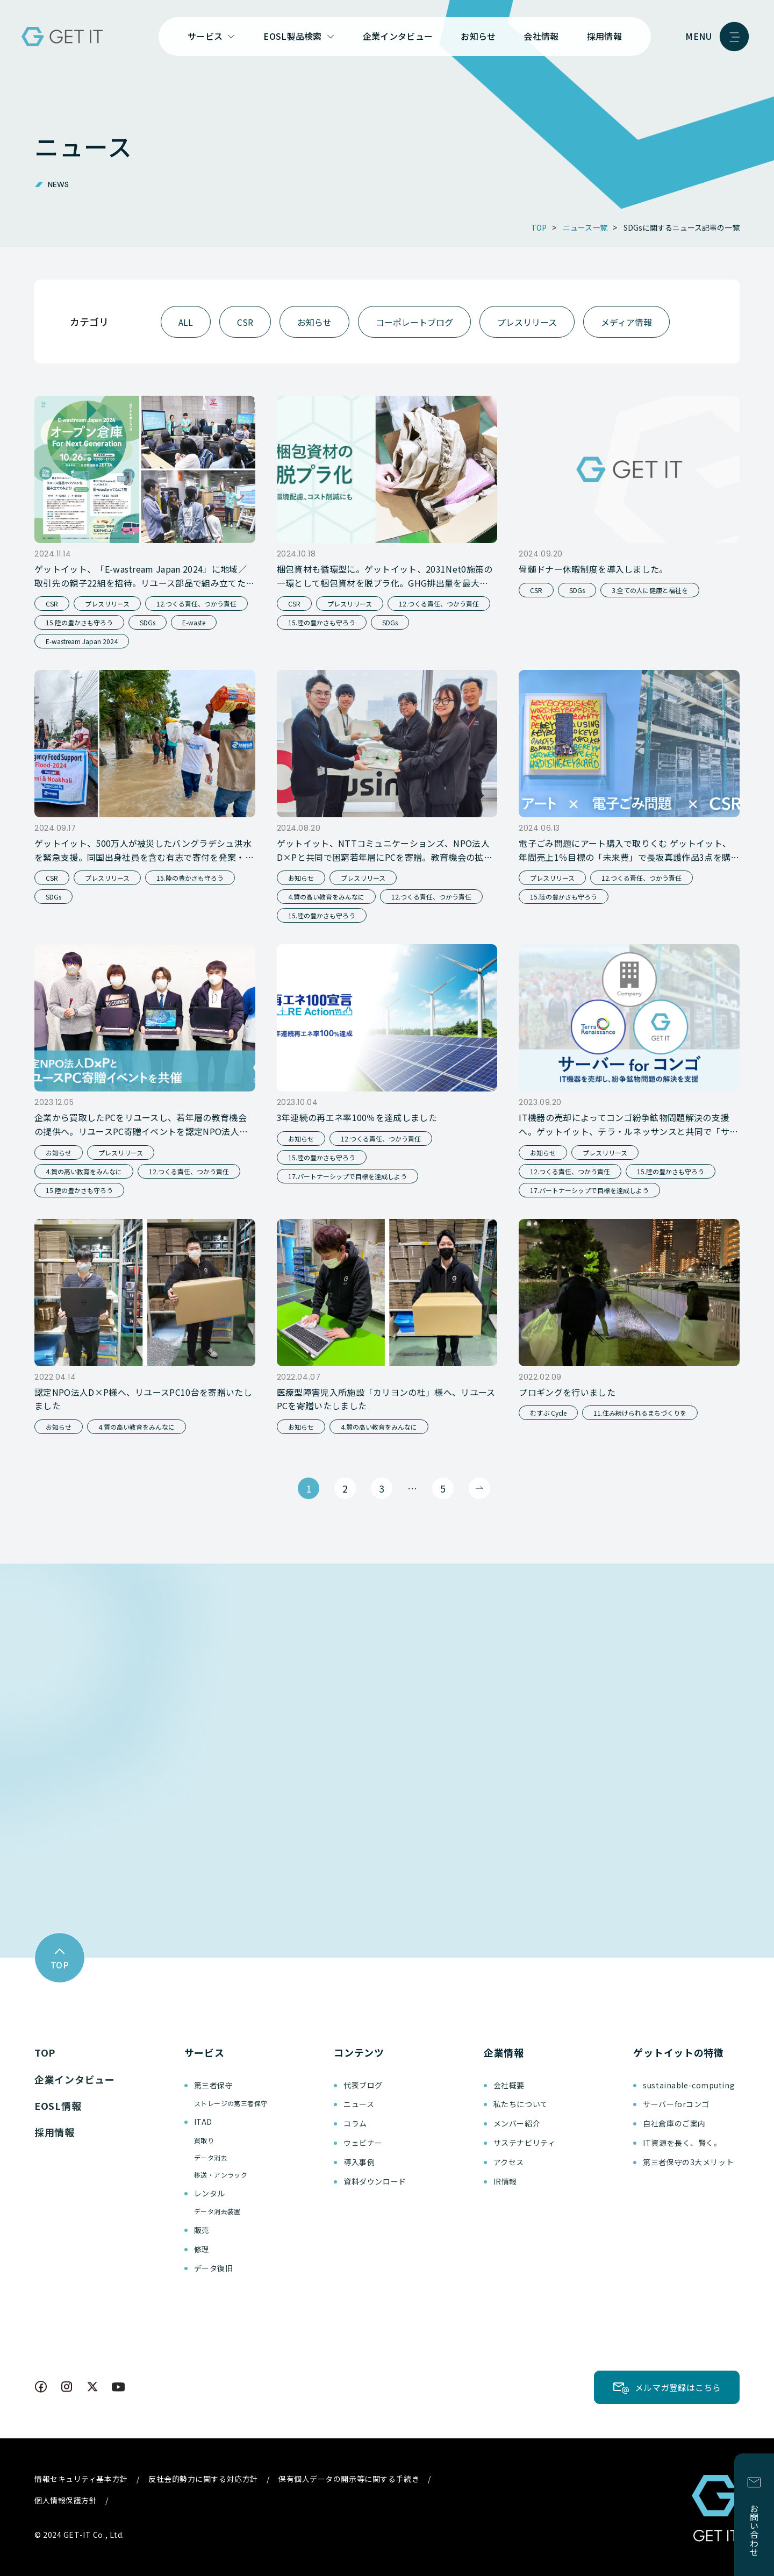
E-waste (193, 622)
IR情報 (505, 2181)
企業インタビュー (398, 36)
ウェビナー (363, 2142)
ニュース (358, 2104)
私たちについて (520, 2104)
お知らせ (478, 36)
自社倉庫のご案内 (674, 2123)
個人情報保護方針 (65, 2500)
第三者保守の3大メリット (688, 2162)
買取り (204, 2140)
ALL (185, 321)
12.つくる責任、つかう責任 (196, 603)
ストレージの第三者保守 (231, 2103)
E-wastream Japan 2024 (82, 641)
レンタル (209, 2193)
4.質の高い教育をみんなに (326, 896)
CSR (245, 321)
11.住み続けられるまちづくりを (639, 1412)
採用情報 (604, 36)
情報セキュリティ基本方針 (81, 2478)
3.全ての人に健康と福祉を (650, 590)
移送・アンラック (221, 2174)
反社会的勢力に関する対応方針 (203, 2478)
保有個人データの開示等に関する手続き (348, 2478)
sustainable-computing (689, 2085)
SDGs (147, 622)
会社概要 (509, 2085)
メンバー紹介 (516, 2123)
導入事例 (359, 2162)
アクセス (508, 2162)
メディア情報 (626, 321)
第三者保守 (213, 2085)
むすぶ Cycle (548, 1412)
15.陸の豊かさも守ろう (79, 622)
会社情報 (541, 36)
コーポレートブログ (414, 321)
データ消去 (210, 2157)
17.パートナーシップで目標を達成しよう (347, 1176)
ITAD (203, 2121)
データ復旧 (213, 2268)
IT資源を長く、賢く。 (682, 2142)
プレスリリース (527, 321)
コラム (355, 2123)
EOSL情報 (57, 2106)
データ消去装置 (217, 2211)
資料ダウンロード (374, 2181)
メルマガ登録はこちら (678, 2387)
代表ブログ (363, 2085)
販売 (202, 2229)
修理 (202, 2249)
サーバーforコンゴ (676, 2104)
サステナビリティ (524, 2142)
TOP (44, 2052)
